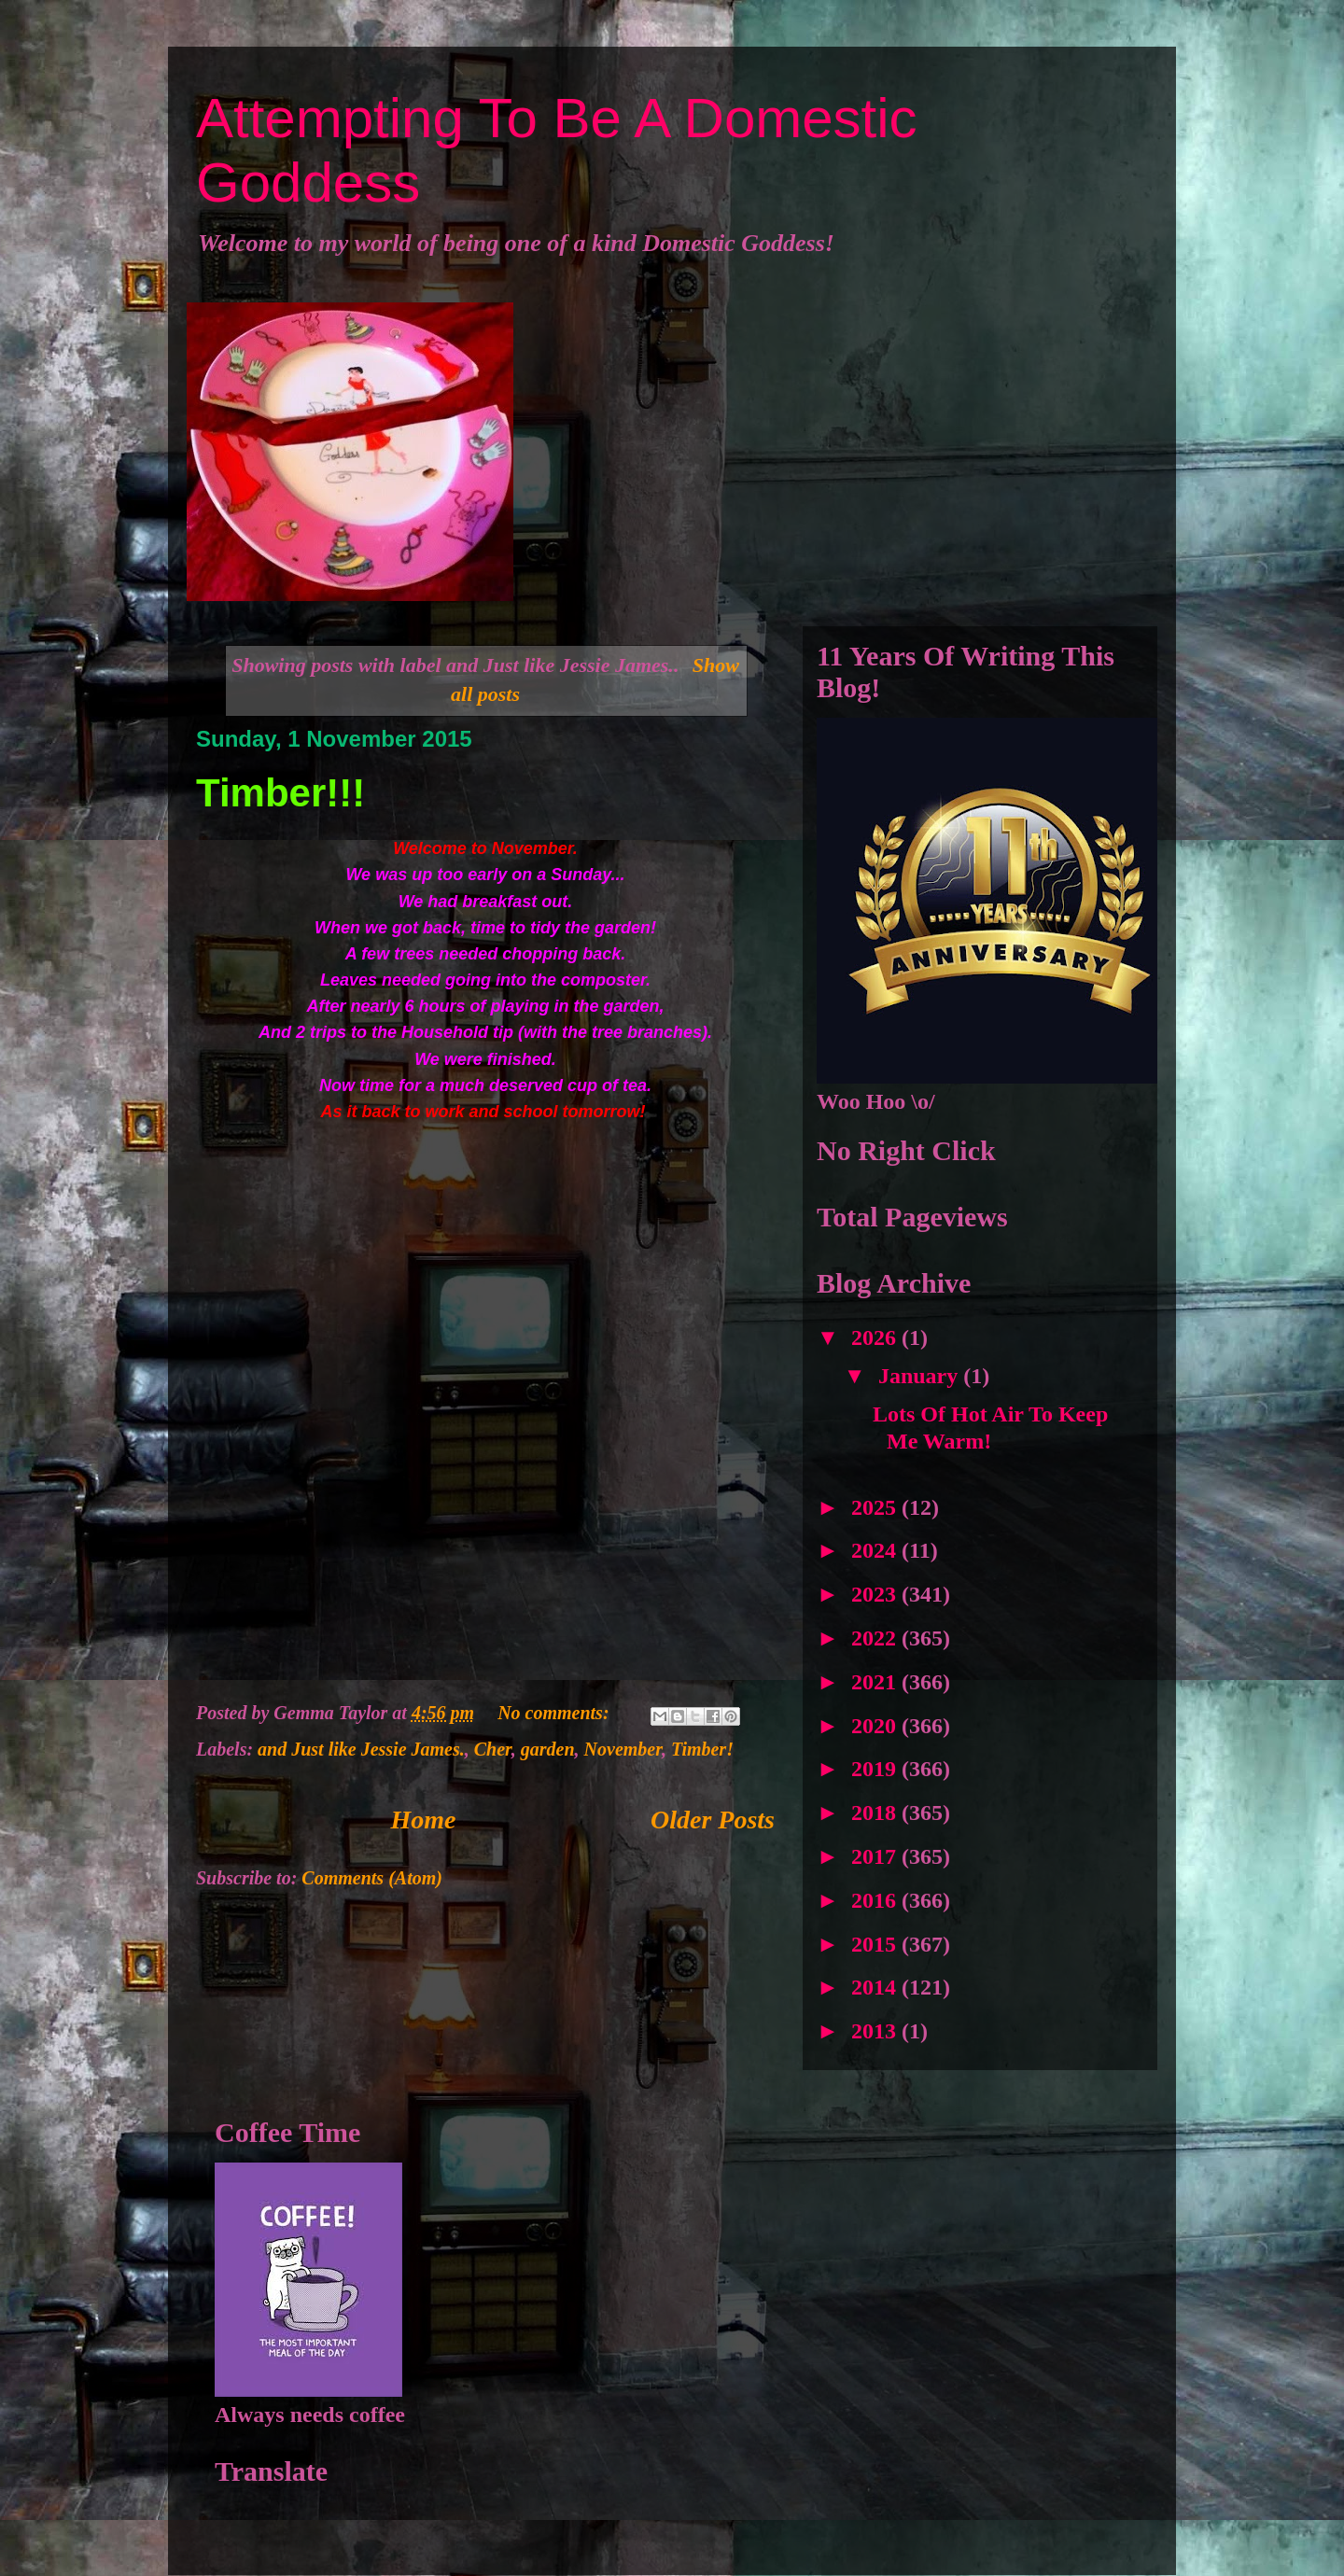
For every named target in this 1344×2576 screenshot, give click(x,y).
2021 (876, 1682)
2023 (876, 1594)
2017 (876, 1856)
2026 (876, 1337)
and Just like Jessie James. (361, 1749)
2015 (876, 1944)
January (920, 1376)
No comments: (555, 1712)
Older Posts (713, 1819)
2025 (876, 1507)
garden (548, 1749)
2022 (876, 1638)
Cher (492, 1749)
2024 (876, 1550)
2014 (876, 1987)
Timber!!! (280, 793)
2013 (876, 2031)
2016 (876, 1900)
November (623, 1749)
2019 (876, 1769)
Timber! (702, 1749)
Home (423, 1819)
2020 (876, 1726)
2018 (876, 1812)
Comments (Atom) (371, 1878)
